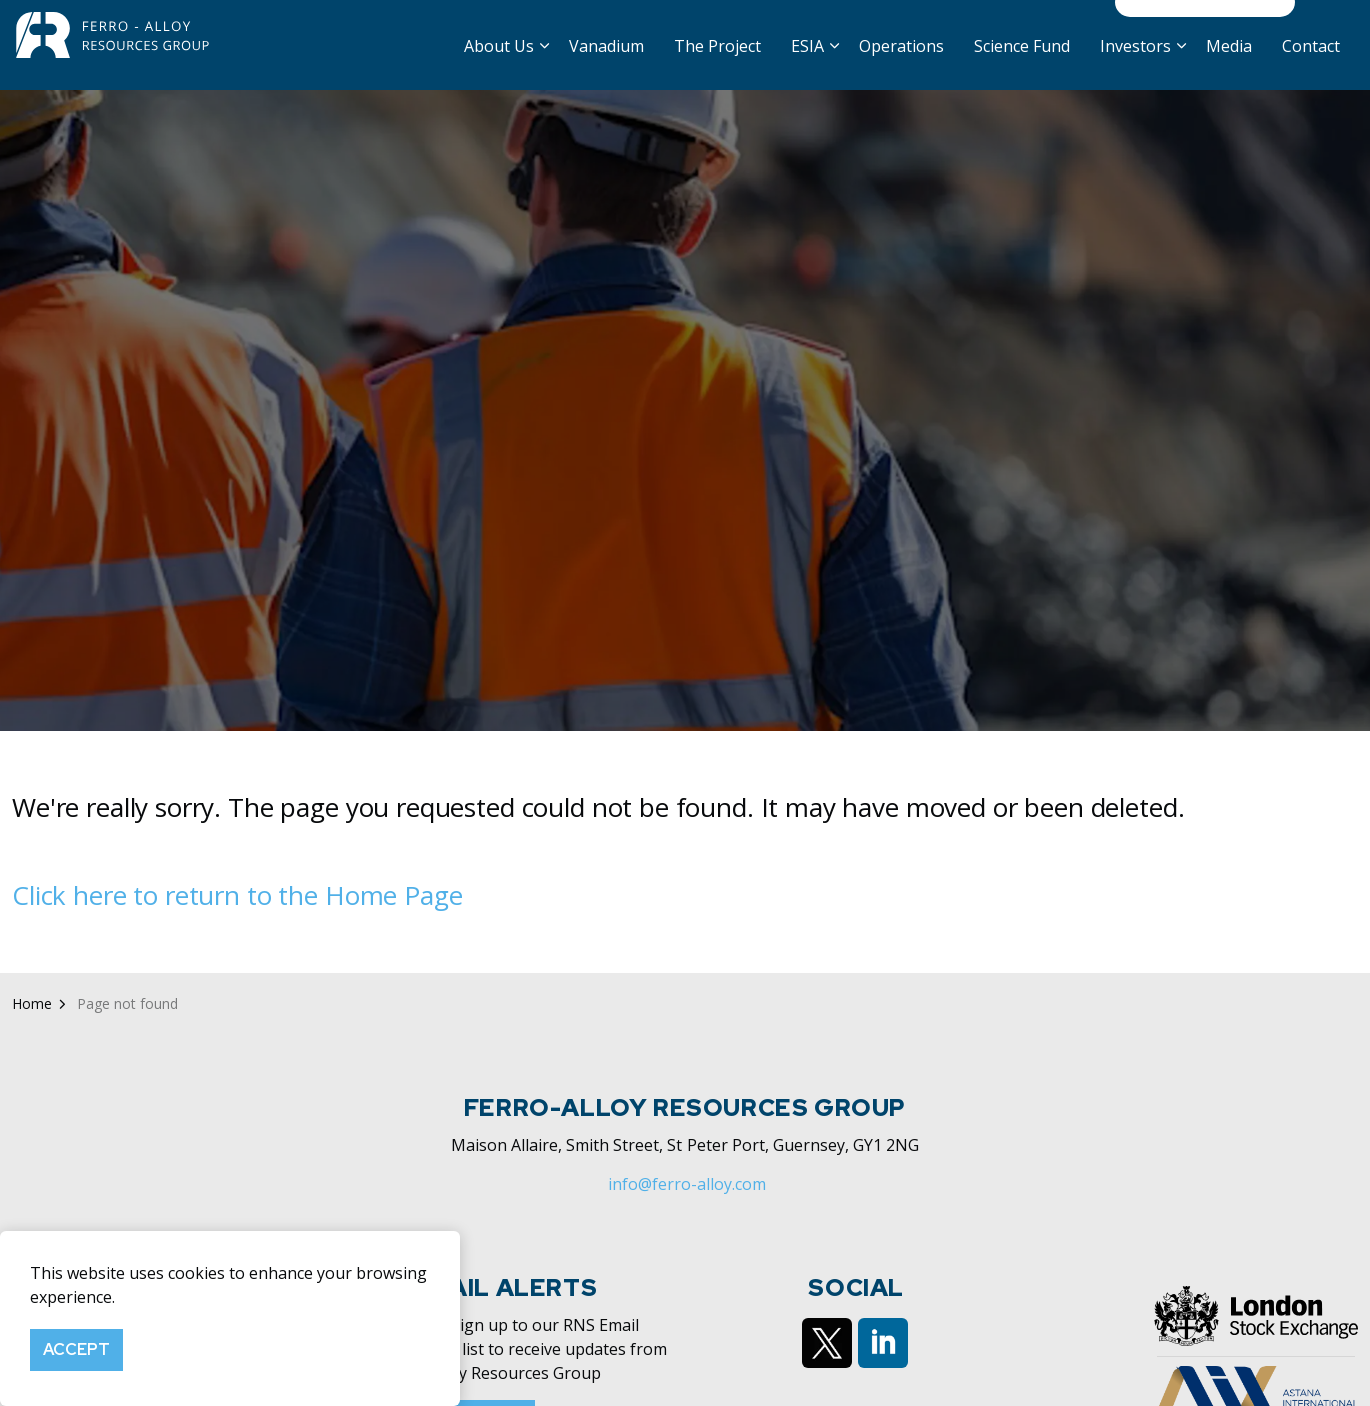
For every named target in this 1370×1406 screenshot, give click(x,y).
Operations (901, 67)
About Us (499, 67)
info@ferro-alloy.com (687, 1245)
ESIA (807, 67)
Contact (1311, 67)
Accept (76, 1350)
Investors (1135, 67)
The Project (717, 67)
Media (1229, 67)
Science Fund (1022, 67)
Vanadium (606, 67)
